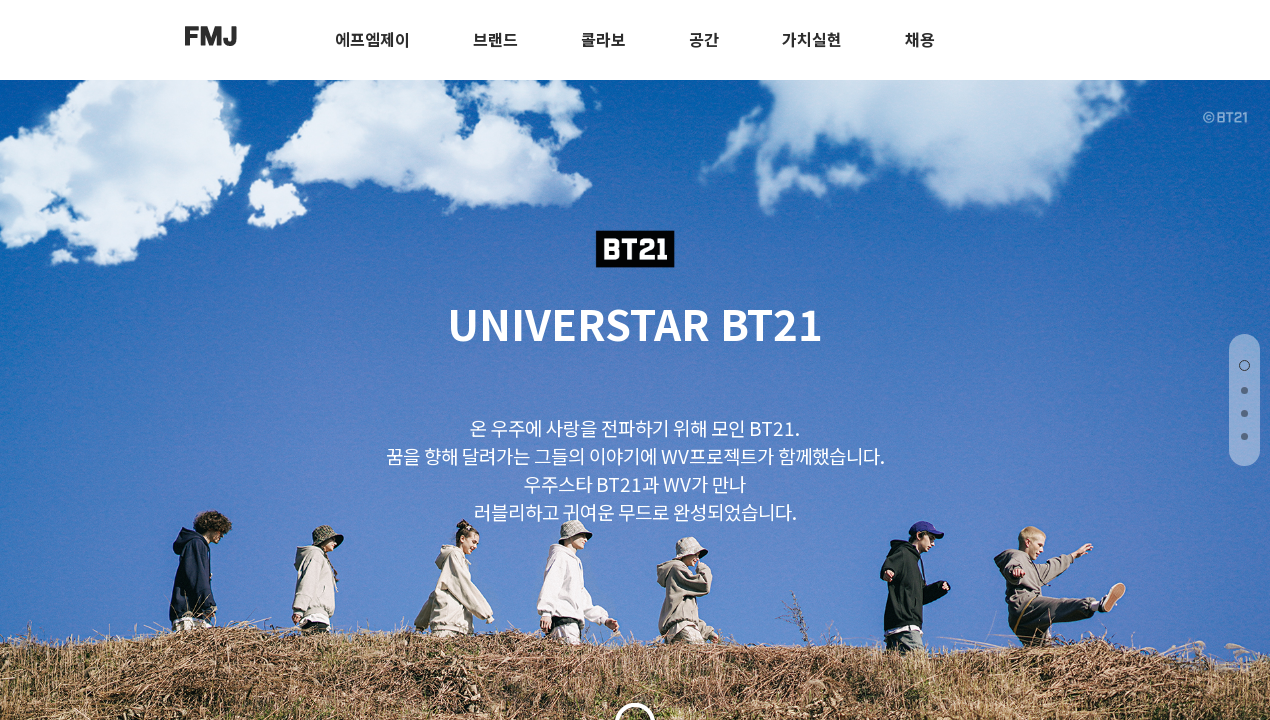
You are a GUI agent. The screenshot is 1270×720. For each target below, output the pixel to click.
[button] (1244, 365)
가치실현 (812, 39)
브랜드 (495, 39)
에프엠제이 (372, 39)
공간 (704, 39)
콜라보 (603, 39)
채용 (920, 39)
